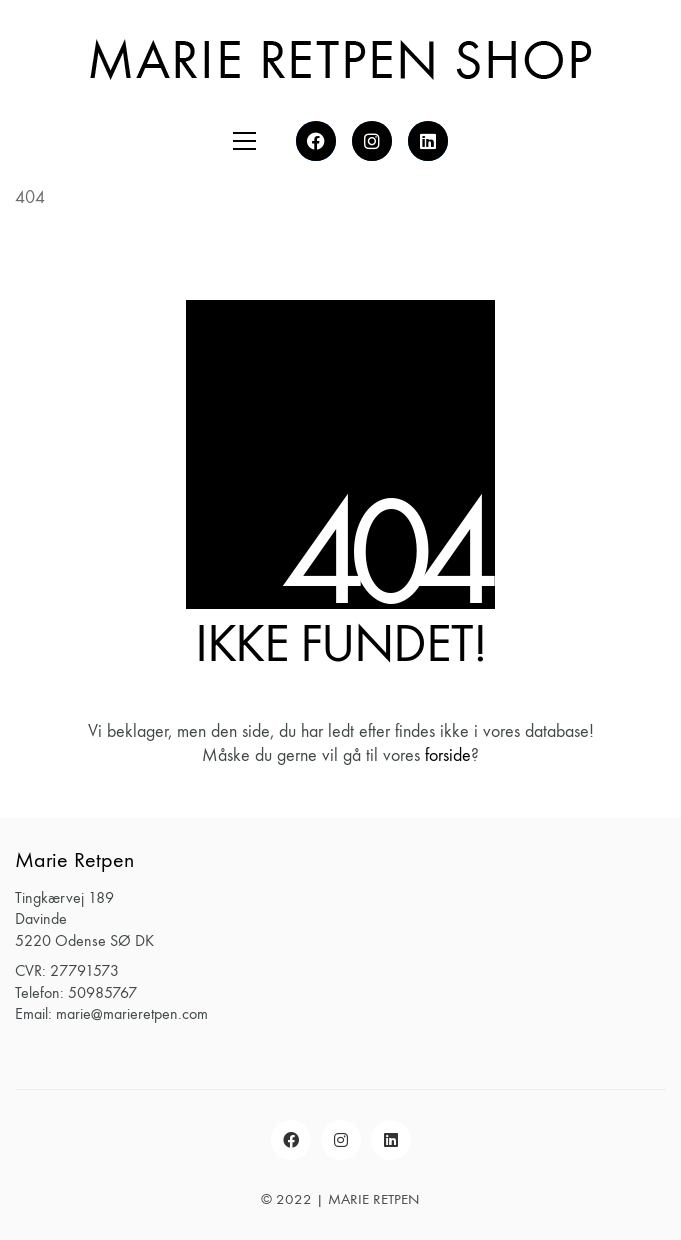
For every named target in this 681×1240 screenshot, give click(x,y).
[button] (244, 141)
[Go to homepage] (341, 58)
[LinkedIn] (391, 1140)
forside (448, 755)
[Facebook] (291, 1140)
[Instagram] (341, 1140)
